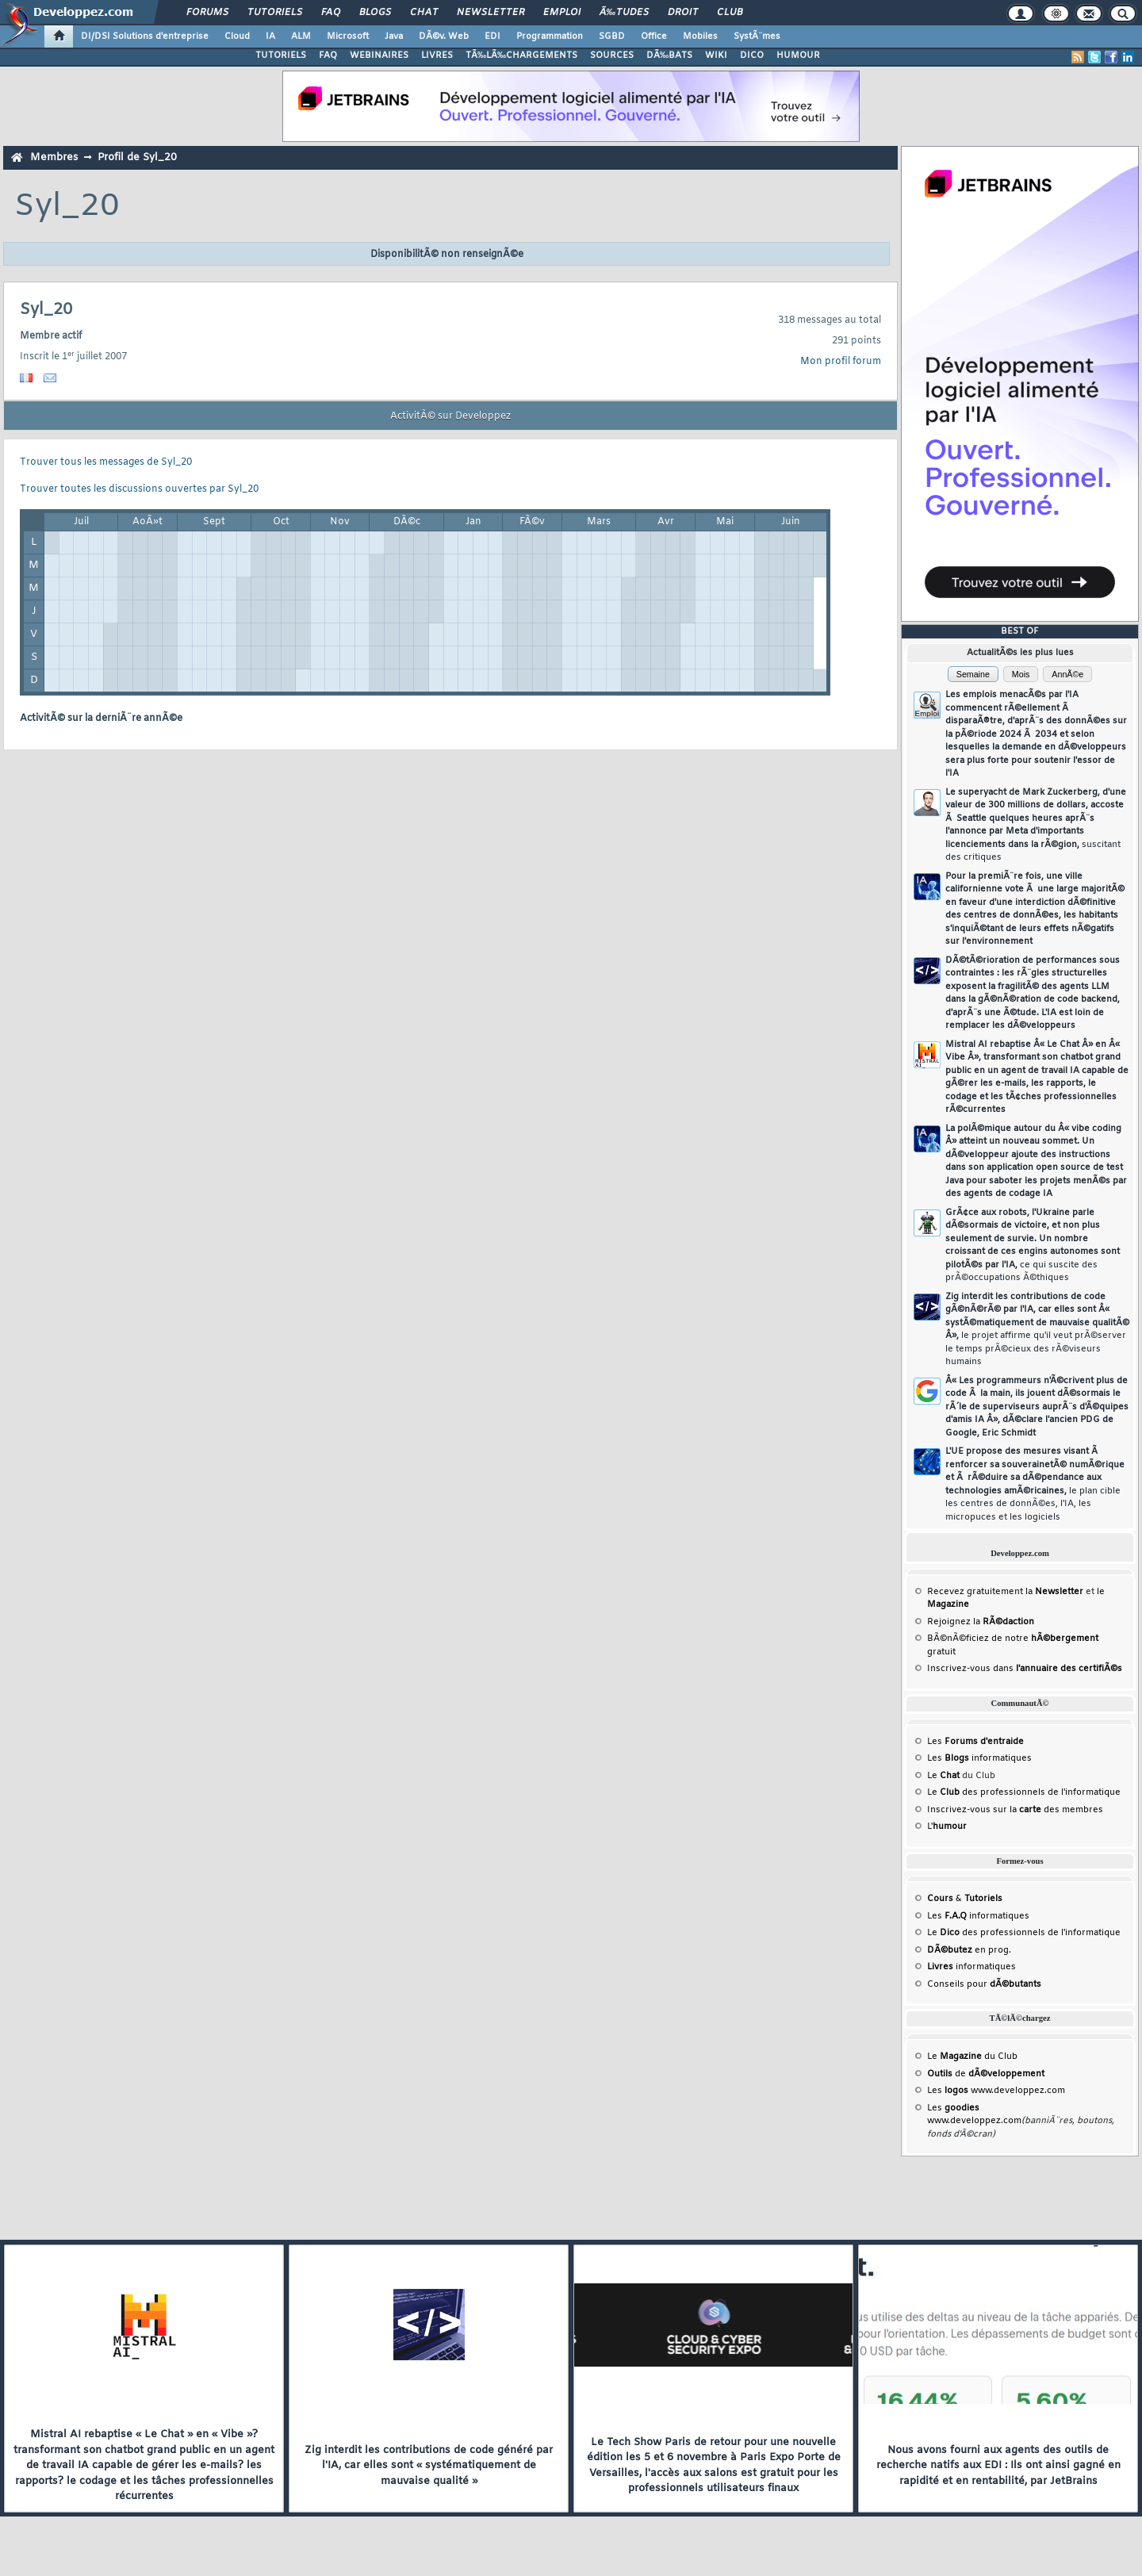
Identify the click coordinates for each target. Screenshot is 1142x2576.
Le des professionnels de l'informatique (1024, 1792)
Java (394, 36)
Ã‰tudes (624, 12)
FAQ (331, 12)
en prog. (969, 1950)
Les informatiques (979, 1758)
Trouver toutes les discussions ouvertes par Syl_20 (139, 489)
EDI (492, 36)
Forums (207, 12)
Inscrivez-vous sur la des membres (1015, 1809)
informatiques (971, 1966)
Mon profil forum (840, 361)
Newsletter (490, 12)
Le (943, 1775)
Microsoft (348, 36)
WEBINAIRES (379, 55)
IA (270, 36)
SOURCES (612, 55)
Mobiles (700, 36)
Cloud (237, 36)
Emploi (562, 12)
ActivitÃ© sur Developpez (450, 416)
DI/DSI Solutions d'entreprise (145, 36)
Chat (423, 12)
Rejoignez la (980, 1621)
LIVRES (437, 55)
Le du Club (972, 2056)
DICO (752, 55)
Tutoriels (275, 12)
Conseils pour (984, 1984)
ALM (301, 36)
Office (654, 36)
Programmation (549, 36)
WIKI (716, 55)
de (985, 2074)
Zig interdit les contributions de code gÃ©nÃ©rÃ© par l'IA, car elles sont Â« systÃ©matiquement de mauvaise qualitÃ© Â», (1037, 1329)
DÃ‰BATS (669, 55)
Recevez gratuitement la (1005, 1591)
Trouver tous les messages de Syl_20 (106, 462)
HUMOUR (798, 55)
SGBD (612, 36)
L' (947, 1826)
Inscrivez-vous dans (1024, 1668)
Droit (682, 12)
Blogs (375, 12)
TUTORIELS (280, 55)
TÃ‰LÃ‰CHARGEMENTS (521, 55)
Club (729, 12)
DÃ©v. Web (444, 36)
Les (975, 1741)
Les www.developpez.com (996, 2090)
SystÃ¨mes (757, 36)
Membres (54, 157)
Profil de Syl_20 (137, 157)
